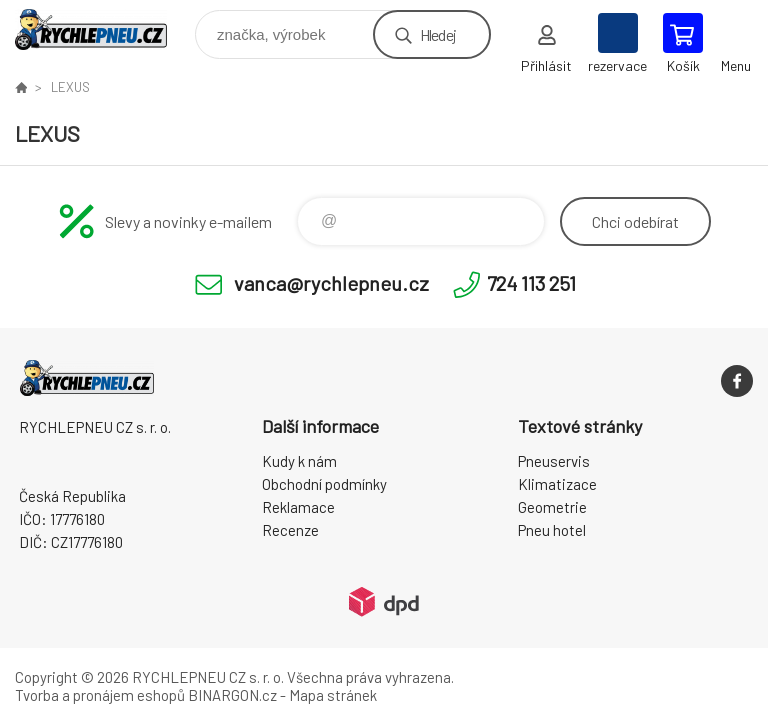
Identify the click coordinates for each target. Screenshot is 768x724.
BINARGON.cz (232, 695)
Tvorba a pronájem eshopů (100, 695)
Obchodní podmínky (324, 484)
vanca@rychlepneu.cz (331, 283)
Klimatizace (557, 484)
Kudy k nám (299, 461)
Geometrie (552, 507)
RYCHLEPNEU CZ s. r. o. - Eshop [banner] (103, 29)
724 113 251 (531, 283)
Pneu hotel (552, 530)
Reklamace (298, 507)
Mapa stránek (333, 695)
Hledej (438, 34)
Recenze (290, 530)
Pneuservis (554, 461)
